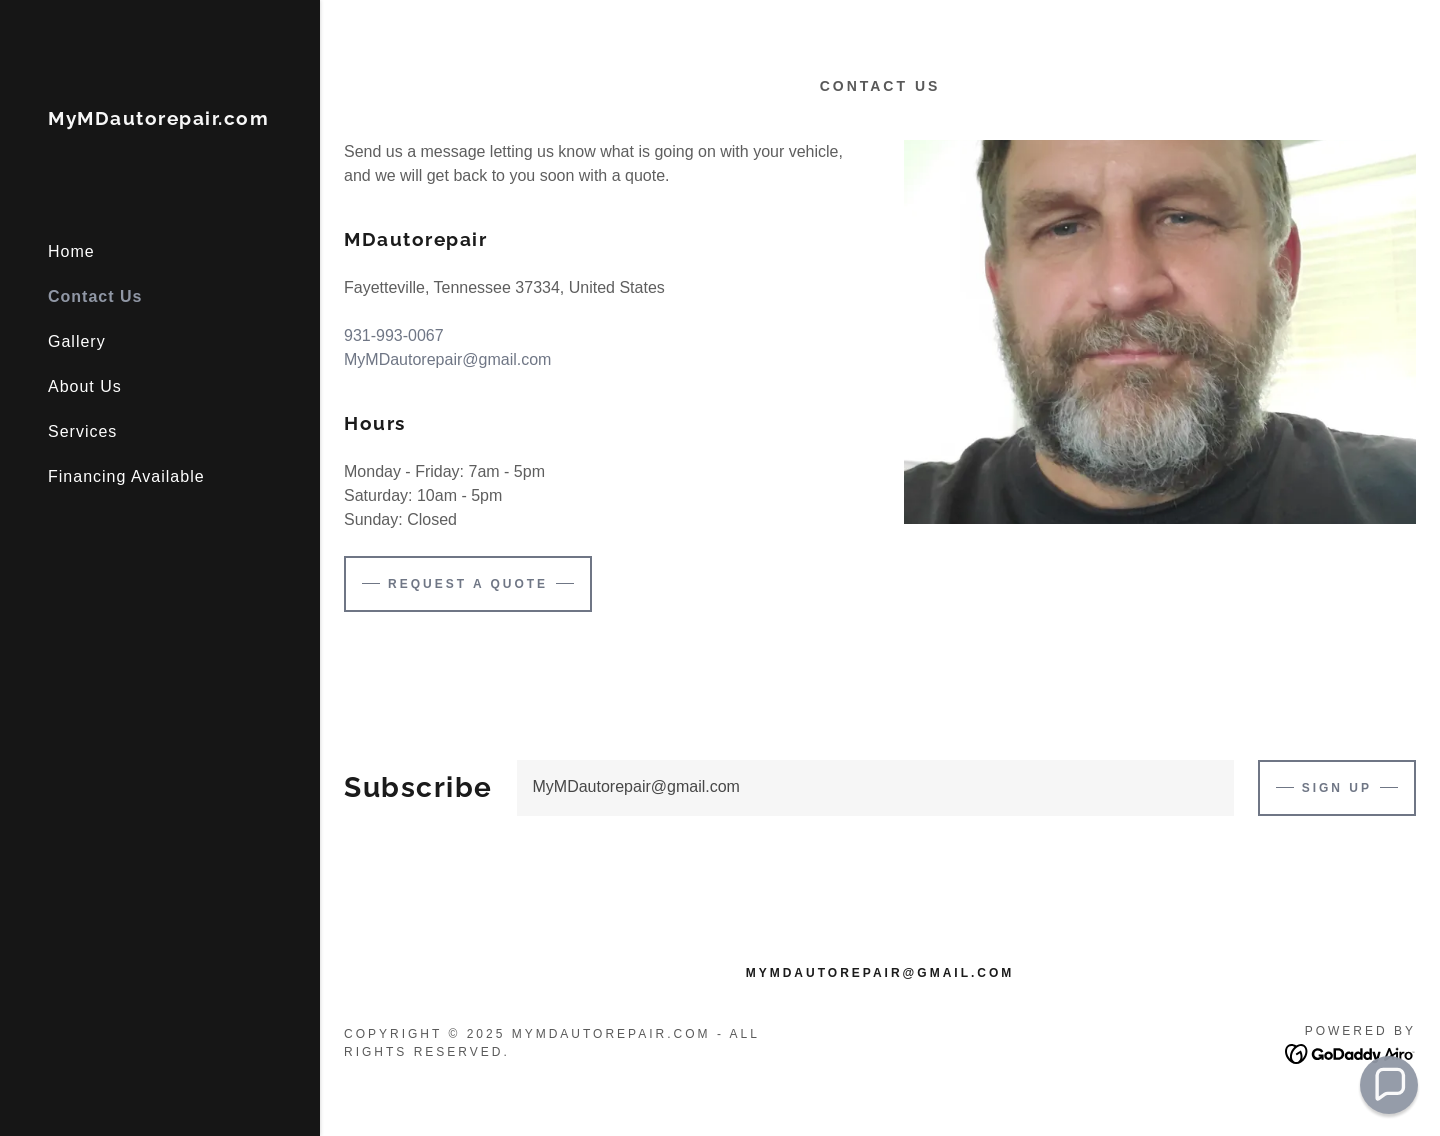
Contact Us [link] (95, 296)
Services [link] (82, 431)
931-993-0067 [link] (394, 335)
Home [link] (71, 251)
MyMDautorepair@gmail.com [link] (447, 359)
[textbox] (875, 788)
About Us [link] (85, 386)
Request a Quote (468, 584)
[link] (158, 119)
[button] (1389, 1085)
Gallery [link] (77, 341)
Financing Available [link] (126, 476)
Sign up (1337, 788)
